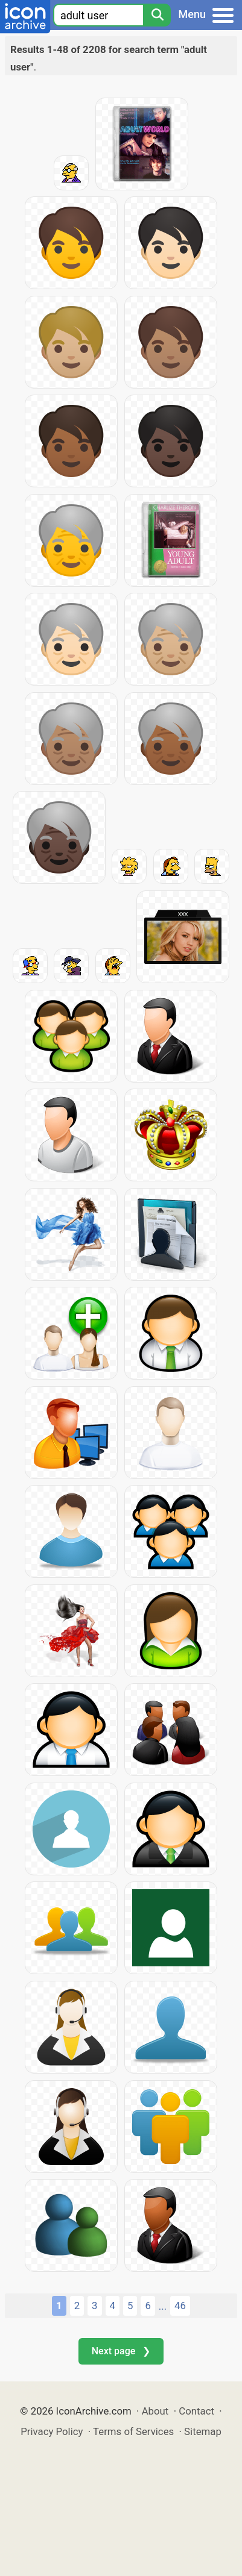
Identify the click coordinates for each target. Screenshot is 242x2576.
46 (180, 2305)
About (155, 2411)
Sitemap (202, 2431)
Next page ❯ (121, 2351)
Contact (196, 2411)
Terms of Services (133, 2431)
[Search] (157, 15)
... (163, 2306)
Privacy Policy (52, 2431)
